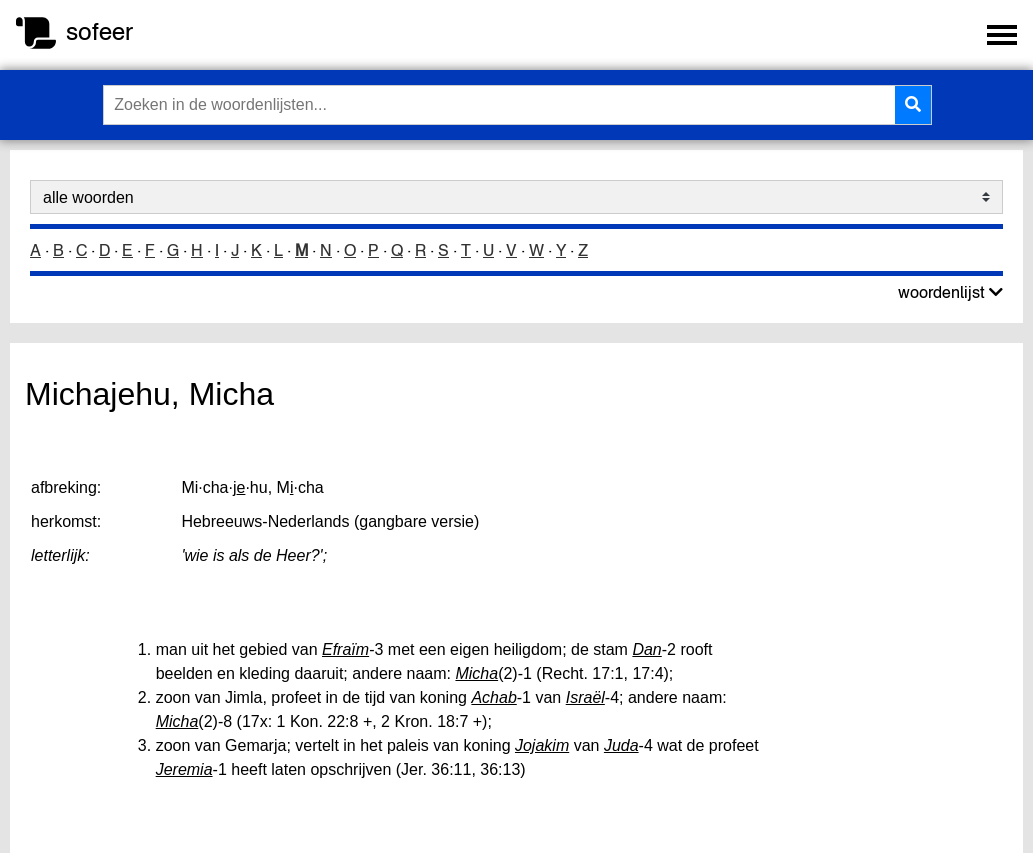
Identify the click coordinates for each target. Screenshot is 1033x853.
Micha (476, 673)
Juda (621, 745)
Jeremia (184, 769)
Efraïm (345, 649)
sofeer (99, 31)
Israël (585, 697)
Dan (646, 649)
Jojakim (542, 745)
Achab (493, 697)
